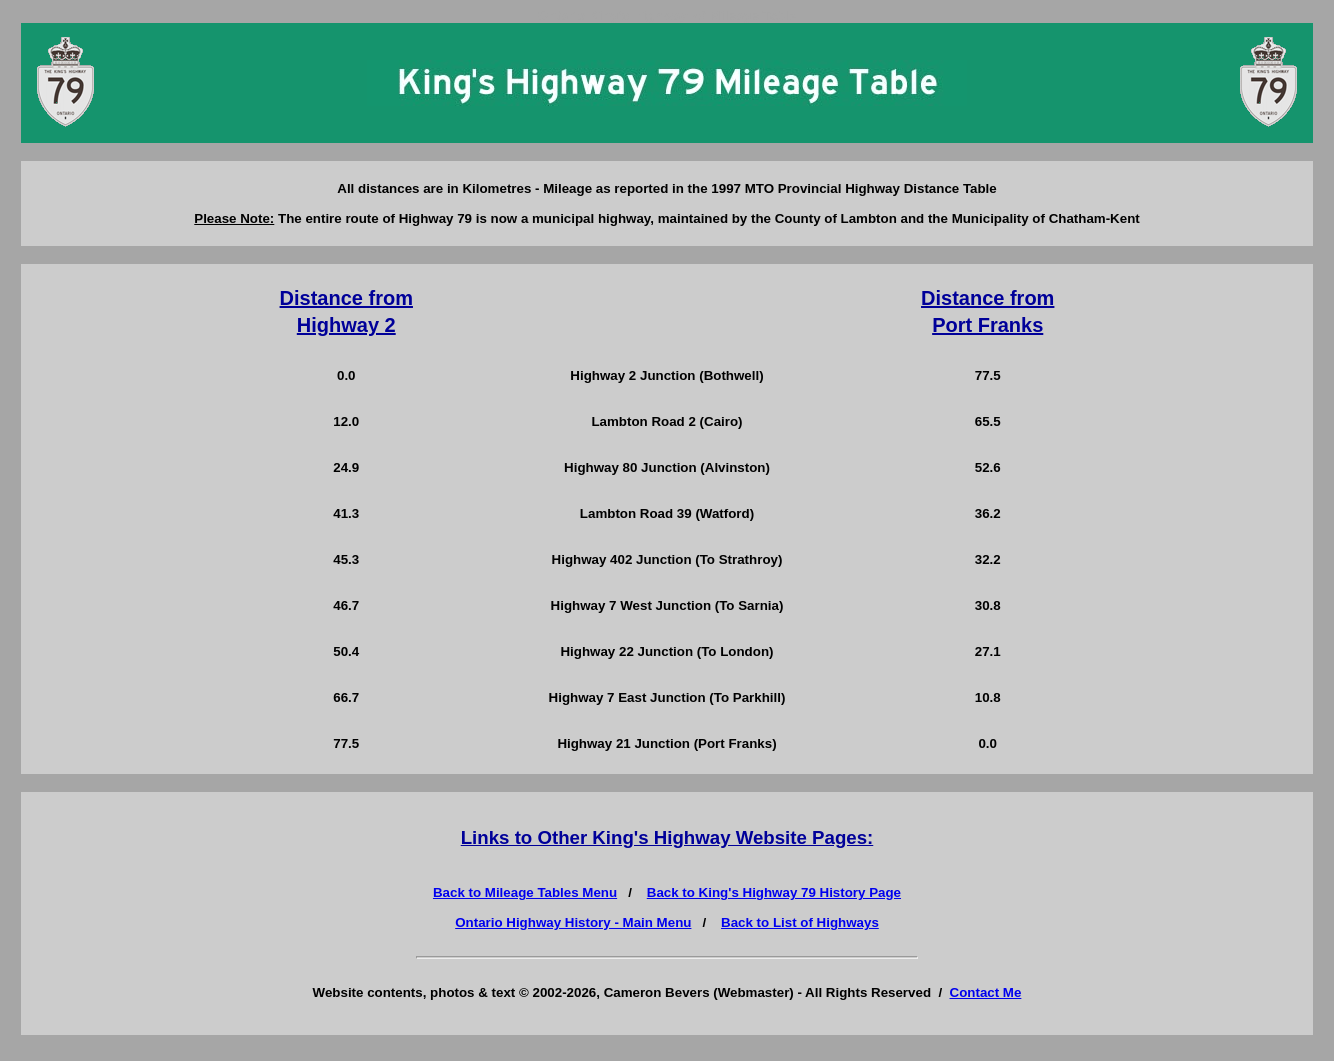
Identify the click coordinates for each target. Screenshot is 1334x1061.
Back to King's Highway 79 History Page (774, 892)
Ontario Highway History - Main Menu (573, 922)
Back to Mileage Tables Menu (525, 892)
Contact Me (986, 992)
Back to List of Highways (800, 922)
